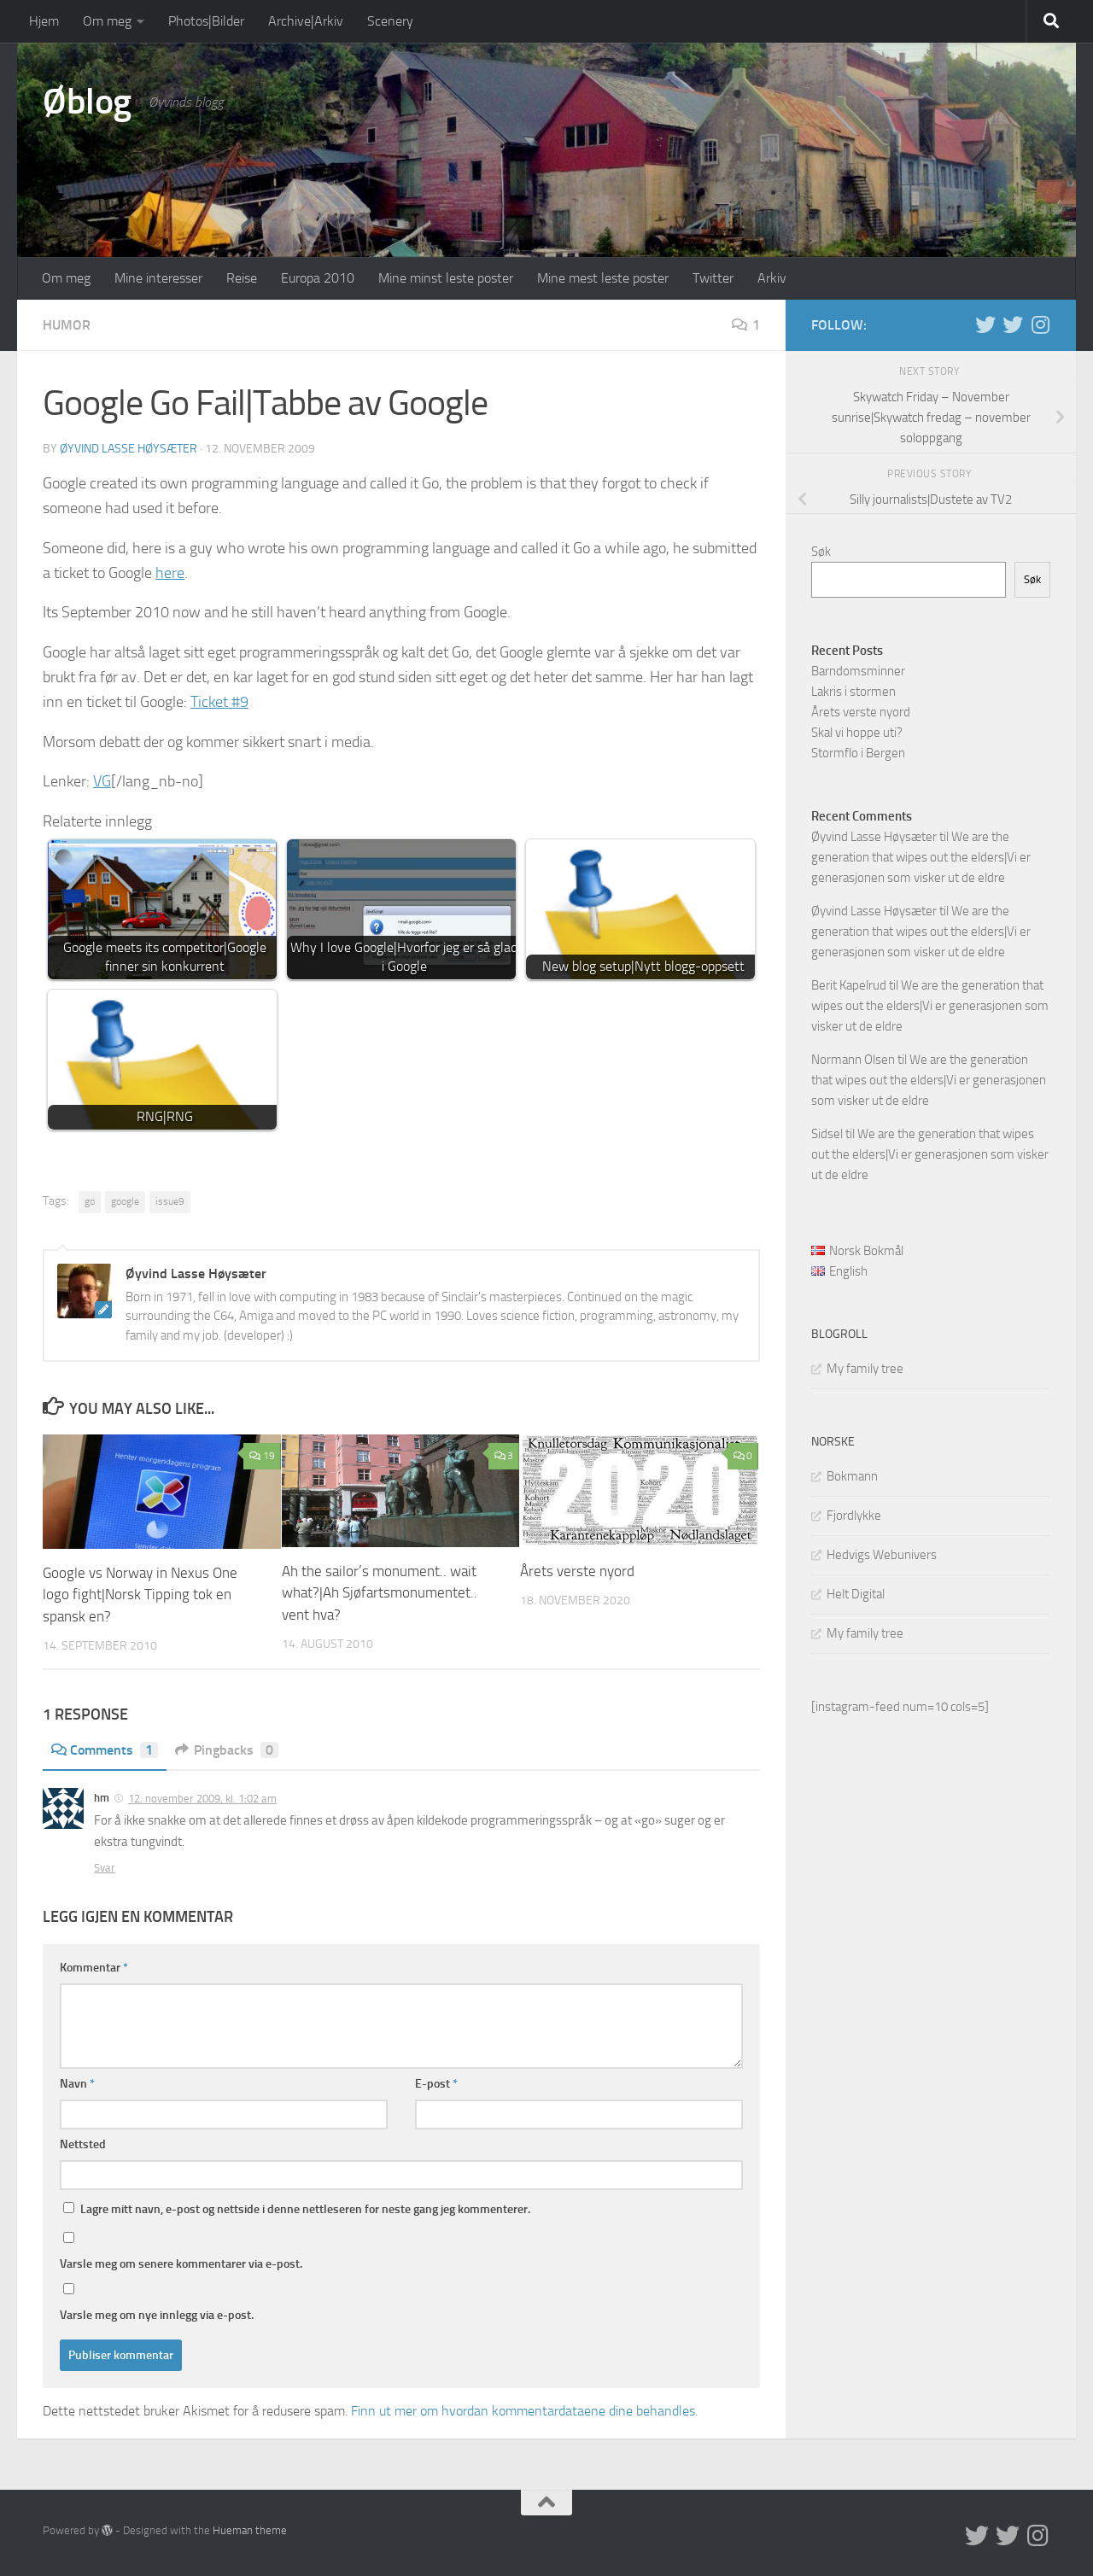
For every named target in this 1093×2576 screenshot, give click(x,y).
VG (102, 781)
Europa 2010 (317, 278)
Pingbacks (226, 1750)
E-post (436, 2084)
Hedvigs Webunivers (882, 1555)
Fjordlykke (854, 1515)
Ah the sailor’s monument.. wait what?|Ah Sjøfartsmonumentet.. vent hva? (379, 1593)
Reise (241, 278)
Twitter (713, 278)
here (169, 573)
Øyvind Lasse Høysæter (128, 448)
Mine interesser (158, 278)
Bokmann (852, 1476)
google (125, 1201)
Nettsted (83, 2144)
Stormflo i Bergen (858, 753)
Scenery (390, 21)
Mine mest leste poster (603, 278)
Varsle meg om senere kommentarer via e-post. (181, 2264)
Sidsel (827, 1134)
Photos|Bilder (206, 21)
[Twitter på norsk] (1012, 324)
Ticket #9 (219, 701)
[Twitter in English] (985, 324)
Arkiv (771, 278)
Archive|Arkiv (305, 21)
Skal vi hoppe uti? (857, 732)
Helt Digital (856, 1594)
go (90, 1201)
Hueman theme (250, 2530)
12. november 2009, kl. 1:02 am (202, 1798)
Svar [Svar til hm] (104, 1867)
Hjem (44, 21)
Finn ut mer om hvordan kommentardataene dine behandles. (524, 2411)
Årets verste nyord (577, 1571)
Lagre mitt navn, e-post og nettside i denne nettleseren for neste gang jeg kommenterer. (305, 2209)
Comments (104, 1750)
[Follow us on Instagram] (1040, 324)
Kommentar (94, 1967)
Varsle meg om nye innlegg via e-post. (157, 2315)
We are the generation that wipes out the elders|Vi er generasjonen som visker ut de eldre (921, 857)
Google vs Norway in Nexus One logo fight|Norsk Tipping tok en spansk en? (140, 1594)
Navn (77, 2084)
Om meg (107, 21)
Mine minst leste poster (445, 278)
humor (67, 325)
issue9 (169, 1201)
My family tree (865, 1368)
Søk (821, 551)
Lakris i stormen (853, 691)
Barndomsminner (858, 671)
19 (261, 1456)
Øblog (87, 101)
